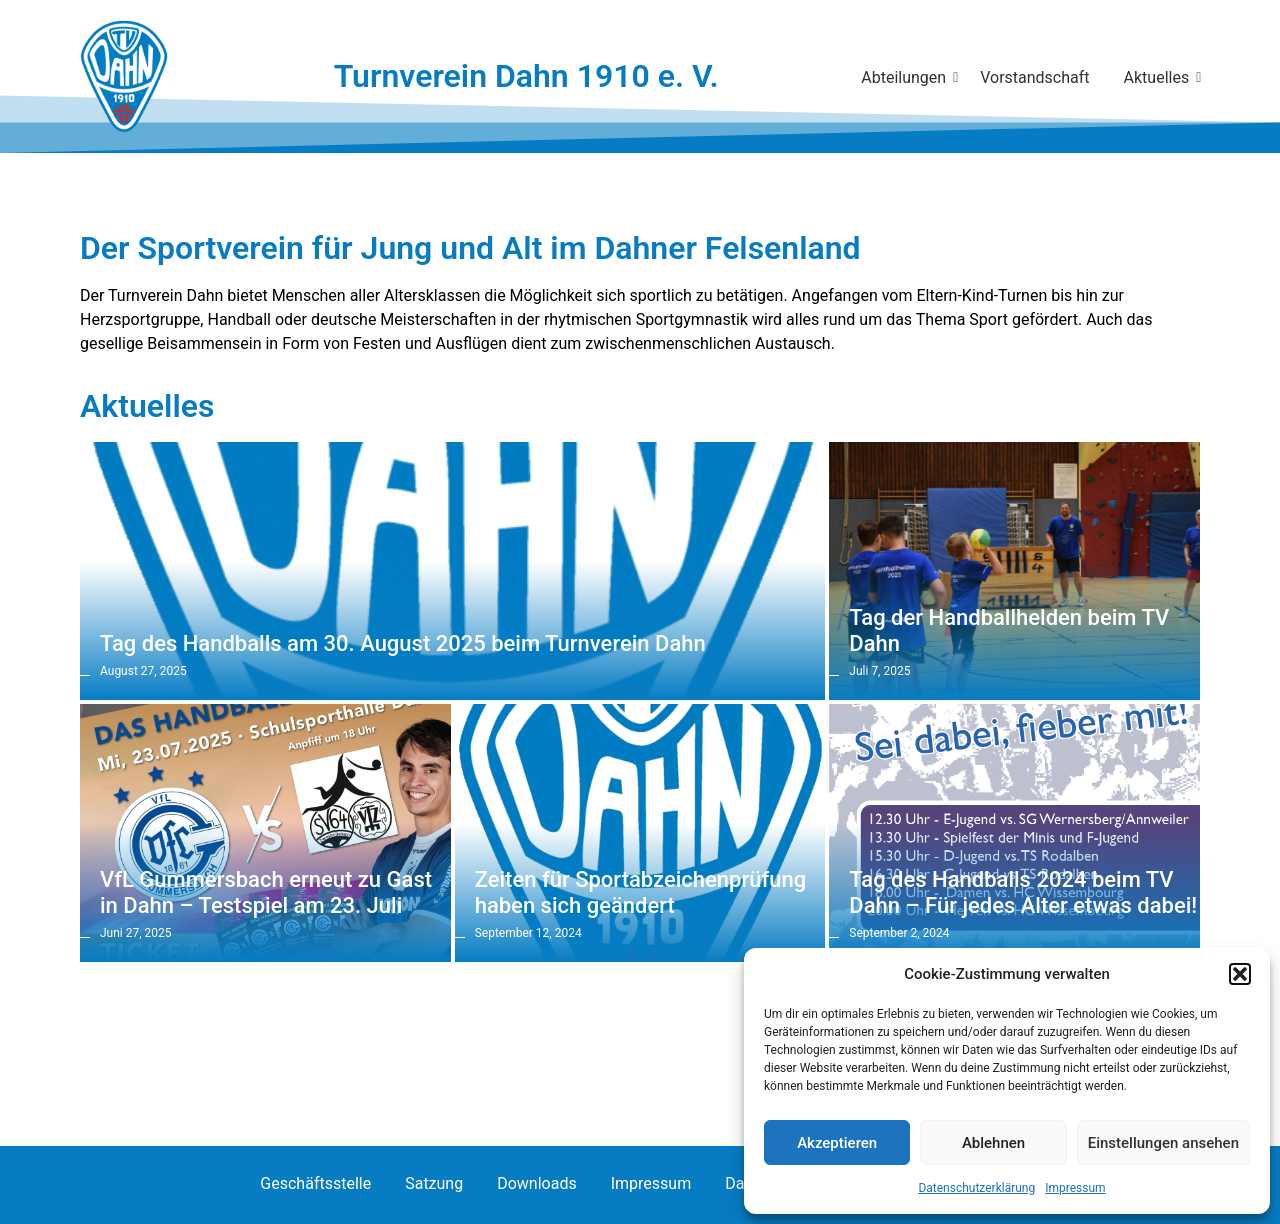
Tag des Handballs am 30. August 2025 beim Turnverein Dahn (403, 643)
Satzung (434, 1183)
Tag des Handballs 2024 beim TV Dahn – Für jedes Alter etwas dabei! (1023, 892)
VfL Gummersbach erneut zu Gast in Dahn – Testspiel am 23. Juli (266, 892)
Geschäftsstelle (315, 1183)
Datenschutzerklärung (976, 1188)
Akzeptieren (837, 1143)
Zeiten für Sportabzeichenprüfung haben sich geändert (641, 892)
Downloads (536, 1183)
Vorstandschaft (1034, 77)
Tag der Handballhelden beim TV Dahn (1009, 630)
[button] (1240, 974)
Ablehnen (993, 1143)
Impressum (1075, 1188)
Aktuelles (1160, 77)
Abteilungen (907, 77)
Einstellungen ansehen (1163, 1143)
